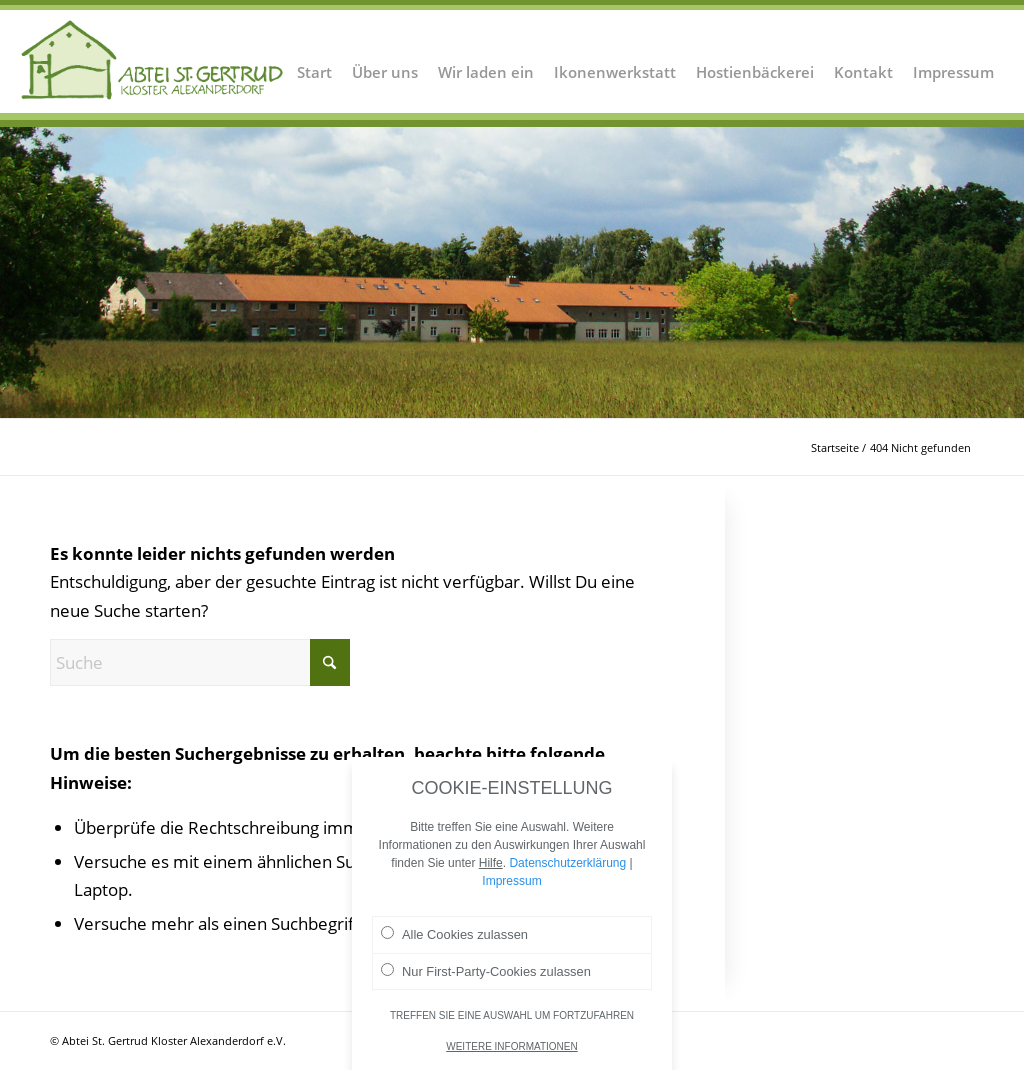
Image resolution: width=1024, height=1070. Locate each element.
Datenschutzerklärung (567, 871)
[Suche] (200, 662)
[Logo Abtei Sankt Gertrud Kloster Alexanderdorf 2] (152, 60)
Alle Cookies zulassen (454, 942)
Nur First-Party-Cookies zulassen (486, 979)
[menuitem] (314, 60)
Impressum (511, 889)
